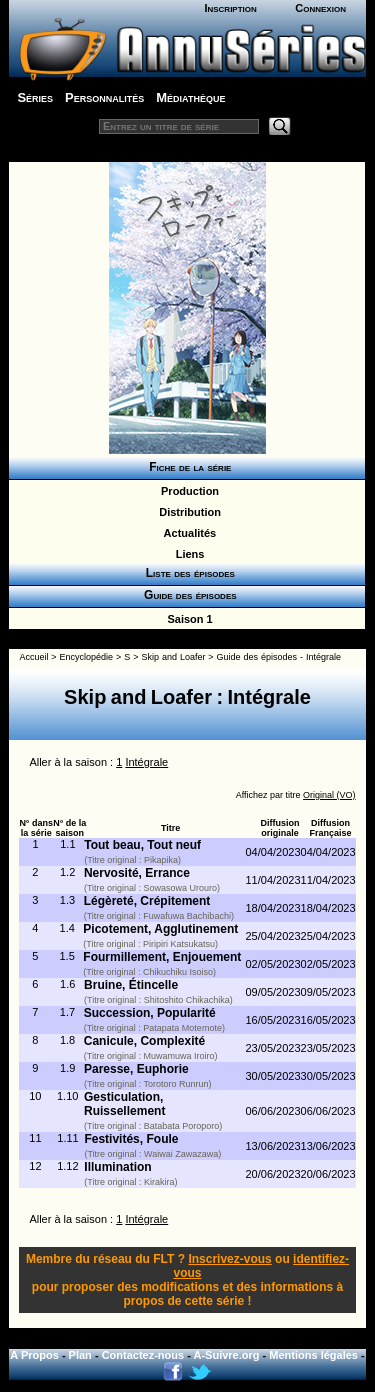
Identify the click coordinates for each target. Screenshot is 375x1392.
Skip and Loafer (173, 657)
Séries (35, 97)
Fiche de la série (187, 467)
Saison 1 (186, 619)
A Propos (34, 1355)
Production (187, 491)
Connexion (320, 8)
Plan (80, 1355)
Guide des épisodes (186, 595)
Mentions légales (313, 1355)
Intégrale (146, 762)
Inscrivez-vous (229, 1259)
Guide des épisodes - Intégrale (279, 657)
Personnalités (104, 97)
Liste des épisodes (187, 573)
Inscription (230, 8)
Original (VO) (329, 795)
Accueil (33, 657)
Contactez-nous (143, 1355)
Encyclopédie (87, 657)
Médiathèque (190, 97)
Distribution (187, 512)
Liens (187, 554)
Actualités (187, 533)
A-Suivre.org (227, 1355)
